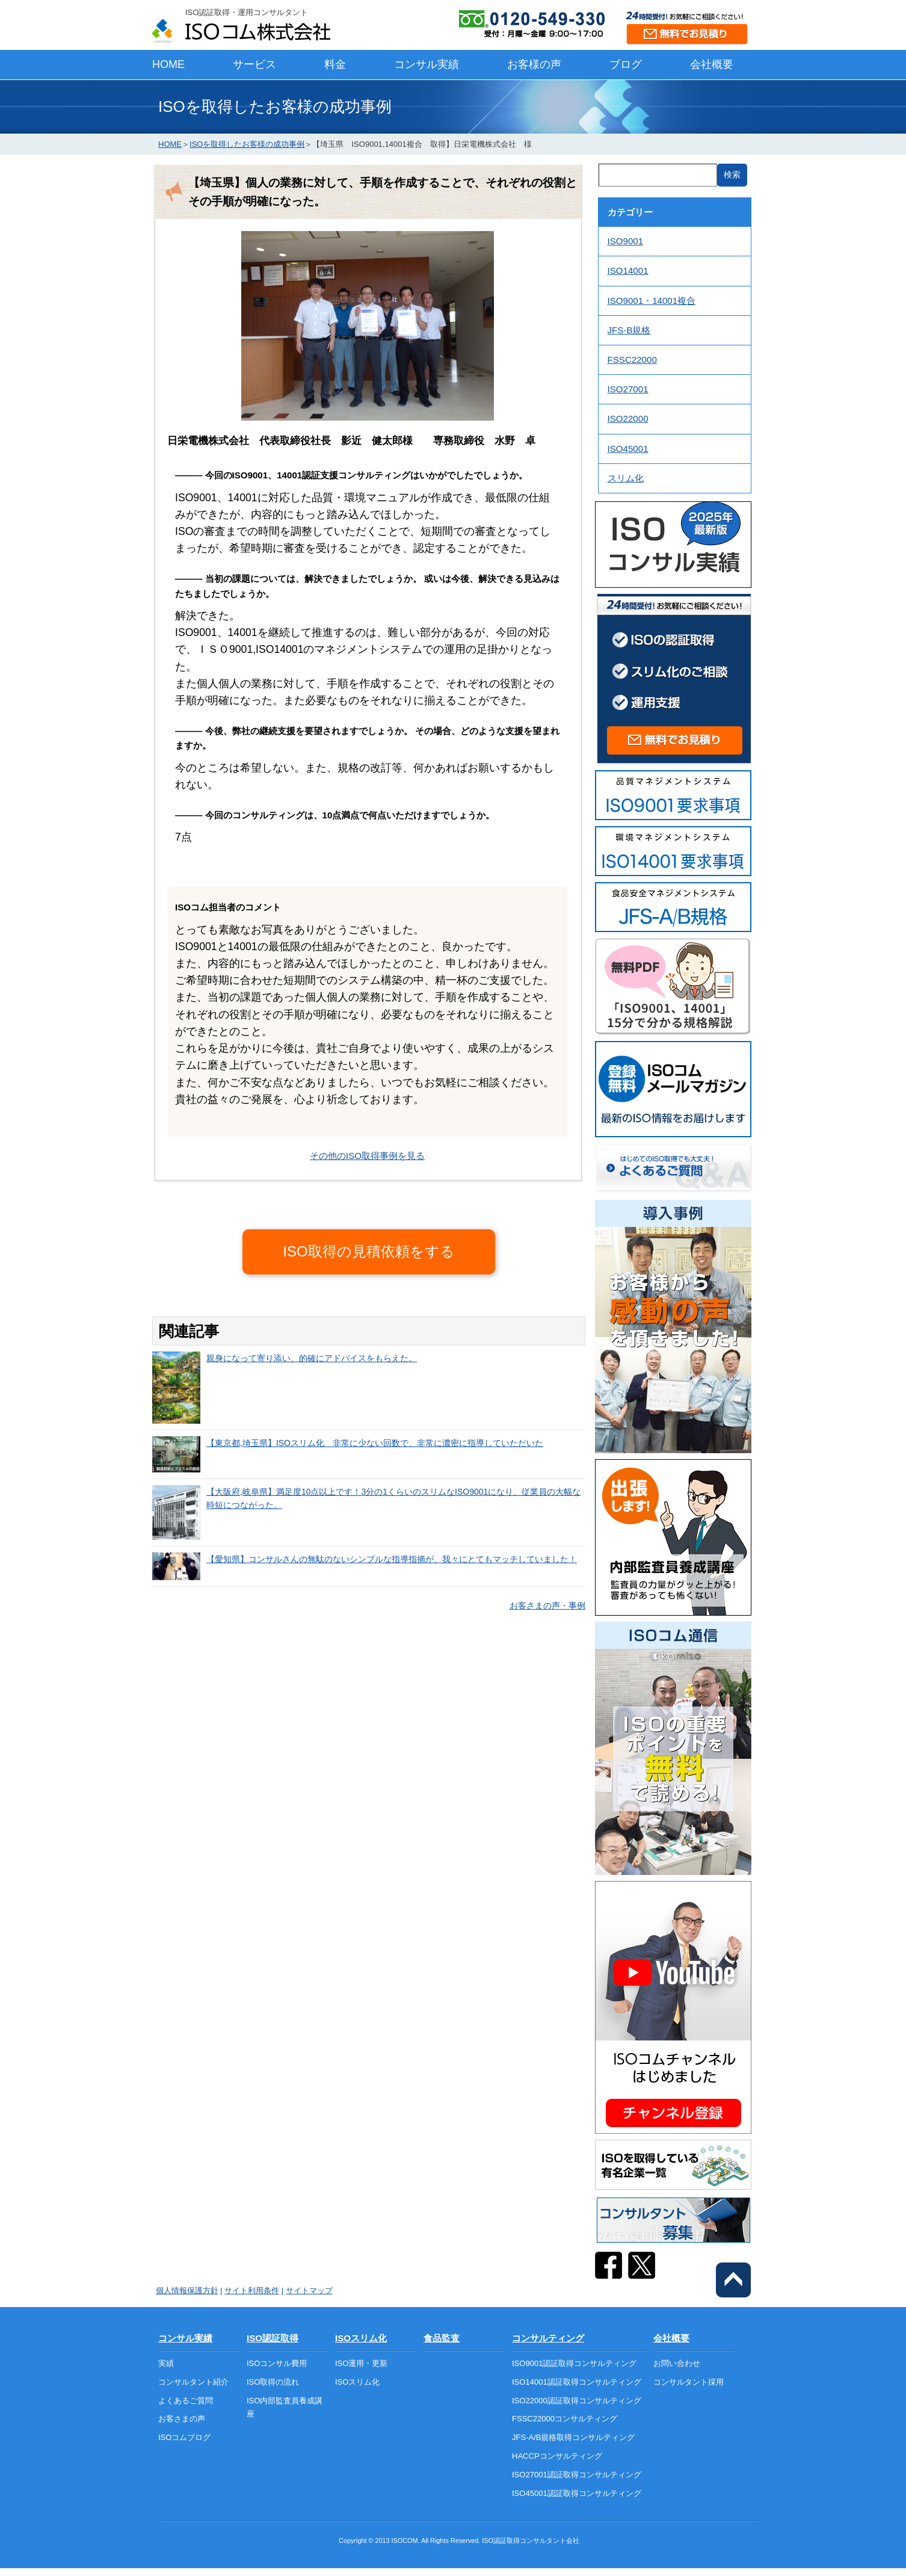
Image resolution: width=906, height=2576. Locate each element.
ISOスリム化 (361, 2338)
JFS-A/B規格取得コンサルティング (573, 2437)
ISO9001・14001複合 (652, 300)
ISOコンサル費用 (277, 2363)
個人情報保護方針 (187, 2290)
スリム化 (626, 478)
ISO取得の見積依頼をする (368, 1251)
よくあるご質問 (185, 2400)
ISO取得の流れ (273, 2381)
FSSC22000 (632, 359)
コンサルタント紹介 (193, 2381)
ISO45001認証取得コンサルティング (576, 2493)
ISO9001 (626, 241)
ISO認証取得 (272, 2338)
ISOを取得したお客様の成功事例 (247, 144)
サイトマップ (309, 2290)
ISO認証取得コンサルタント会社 (530, 2540)
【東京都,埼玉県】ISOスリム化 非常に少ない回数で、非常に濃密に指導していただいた (374, 1443)
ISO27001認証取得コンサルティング (576, 2474)
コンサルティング (548, 2338)
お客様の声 (534, 64)
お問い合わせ (676, 2363)
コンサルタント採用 (688, 2381)
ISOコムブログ (184, 2437)
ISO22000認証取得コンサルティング (576, 2400)
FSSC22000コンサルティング (564, 2418)
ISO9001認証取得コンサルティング (574, 2363)
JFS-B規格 (629, 330)
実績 (166, 2363)
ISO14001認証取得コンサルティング (576, 2381)
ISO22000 (628, 418)
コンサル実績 (426, 64)
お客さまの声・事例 (547, 1605)
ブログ (625, 64)
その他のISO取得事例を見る (367, 1156)
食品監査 (442, 2338)
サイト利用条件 (251, 2290)
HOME (168, 64)
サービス (254, 64)
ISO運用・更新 (361, 2363)
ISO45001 (628, 448)
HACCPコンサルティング (557, 2455)
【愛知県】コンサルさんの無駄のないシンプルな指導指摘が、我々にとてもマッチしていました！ (391, 1559)
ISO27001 (628, 389)
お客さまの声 (181, 2418)
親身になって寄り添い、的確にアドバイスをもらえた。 (311, 1358)
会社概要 (711, 64)
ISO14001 (628, 270)
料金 (335, 64)
